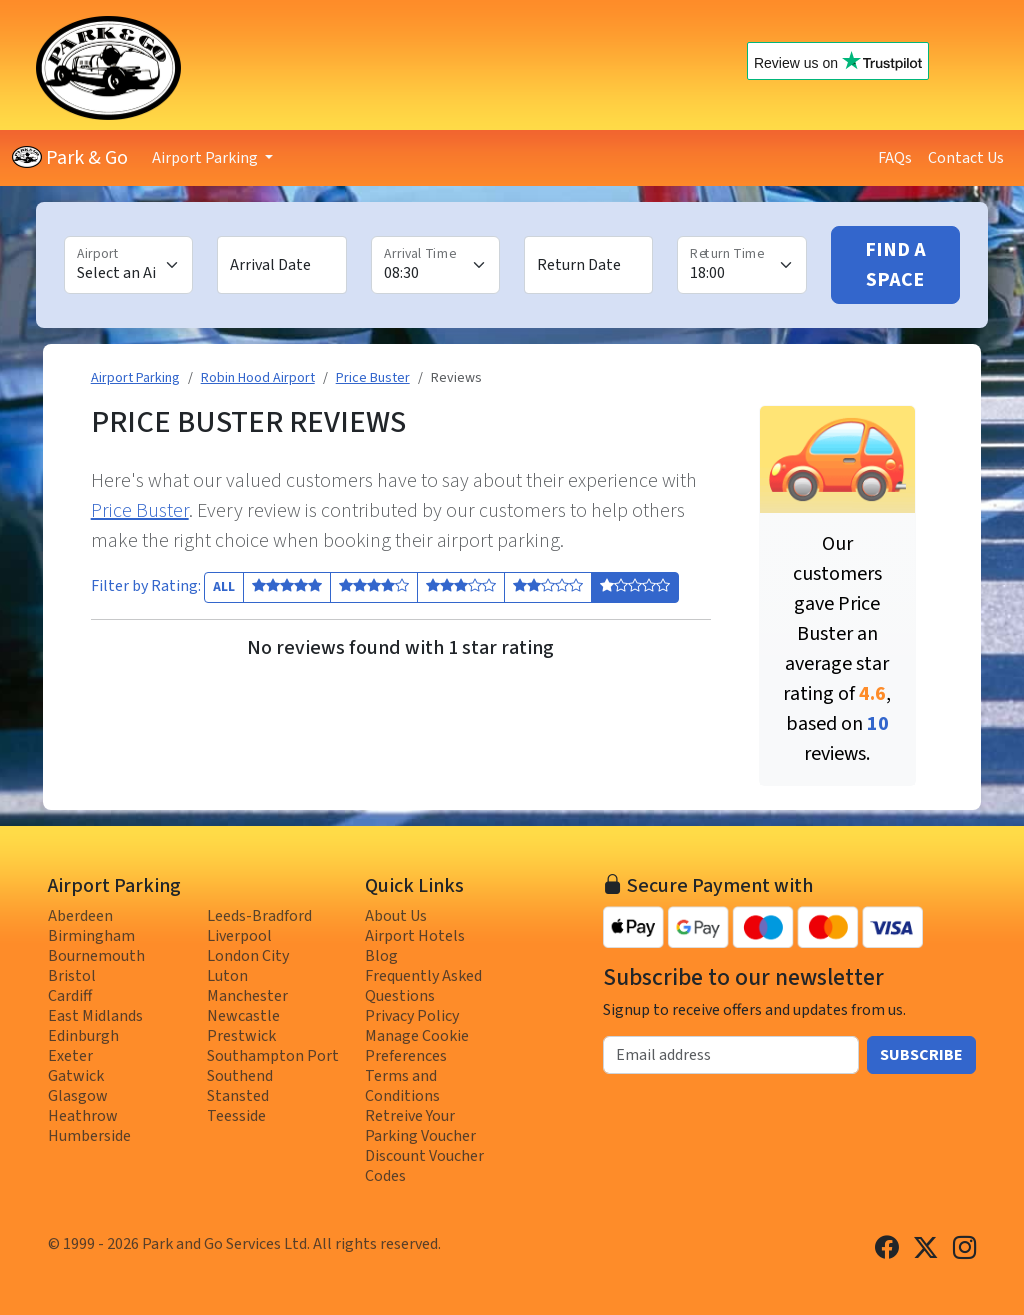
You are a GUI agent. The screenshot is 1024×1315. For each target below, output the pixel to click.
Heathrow (83, 1116)
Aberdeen (80, 916)
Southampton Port (273, 1056)
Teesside (236, 1116)
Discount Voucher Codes (424, 1166)
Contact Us (966, 158)
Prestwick (241, 1036)
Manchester (247, 996)
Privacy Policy (412, 1016)
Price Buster (140, 511)
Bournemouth (96, 956)
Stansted (238, 1096)
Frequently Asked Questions (423, 986)
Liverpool (239, 936)
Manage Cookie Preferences (417, 1046)
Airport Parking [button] (206, 158)
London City (248, 956)
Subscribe (921, 1055)
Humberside (89, 1136)
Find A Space (895, 265)
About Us (396, 916)
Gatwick (76, 1076)
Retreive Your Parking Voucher (420, 1126)
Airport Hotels (415, 936)
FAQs (895, 158)
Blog (381, 956)
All (224, 587)
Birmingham (91, 936)
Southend (240, 1076)
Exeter (70, 1056)
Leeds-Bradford (259, 916)
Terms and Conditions (402, 1086)
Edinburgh (83, 1036)
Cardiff (70, 996)
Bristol (72, 976)
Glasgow (78, 1096)
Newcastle (243, 1016)
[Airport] (128, 265)
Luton (227, 976)
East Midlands (95, 1016)
